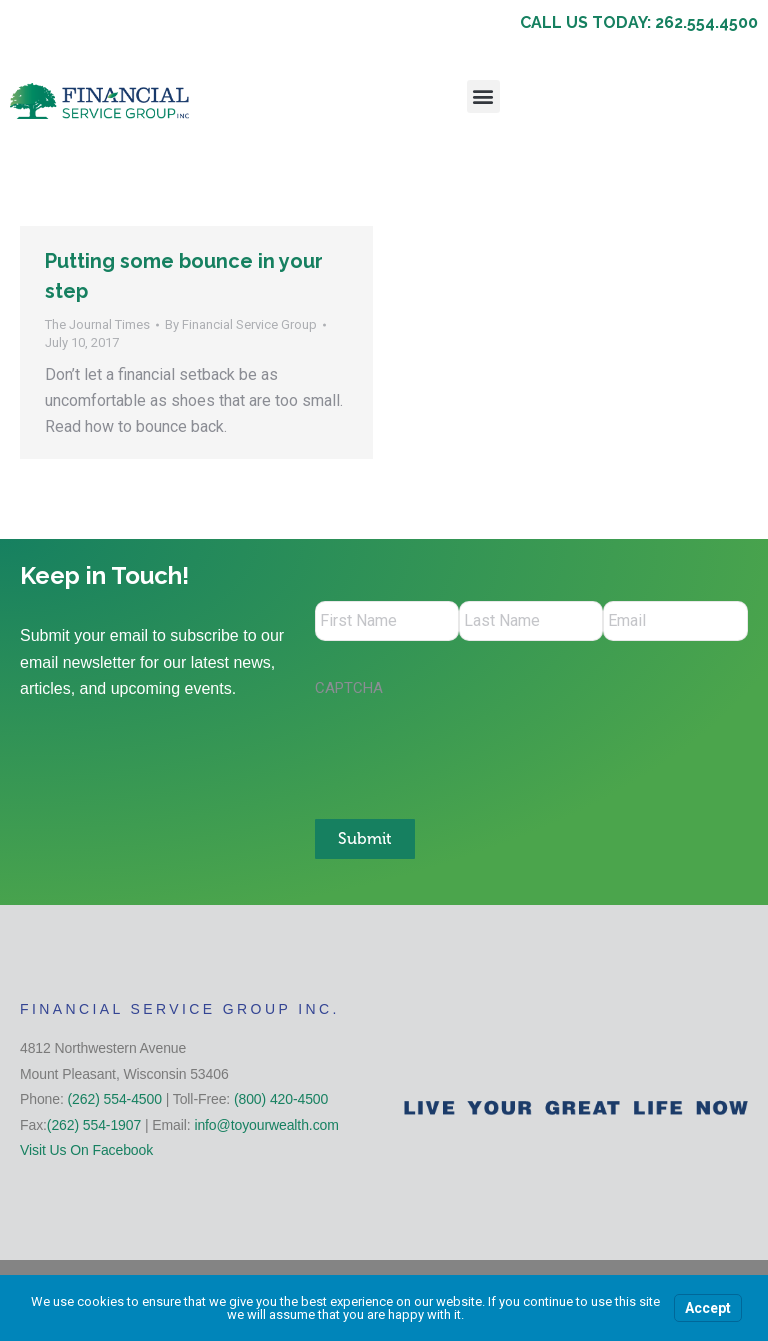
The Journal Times (97, 324)
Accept (708, 1308)
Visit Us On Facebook (86, 1150)
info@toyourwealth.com (266, 1124)
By (241, 324)
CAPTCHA (349, 688)
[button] (483, 96)
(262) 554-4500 (115, 1098)
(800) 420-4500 (281, 1098)
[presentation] (467, 748)
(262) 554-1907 (94, 1124)
